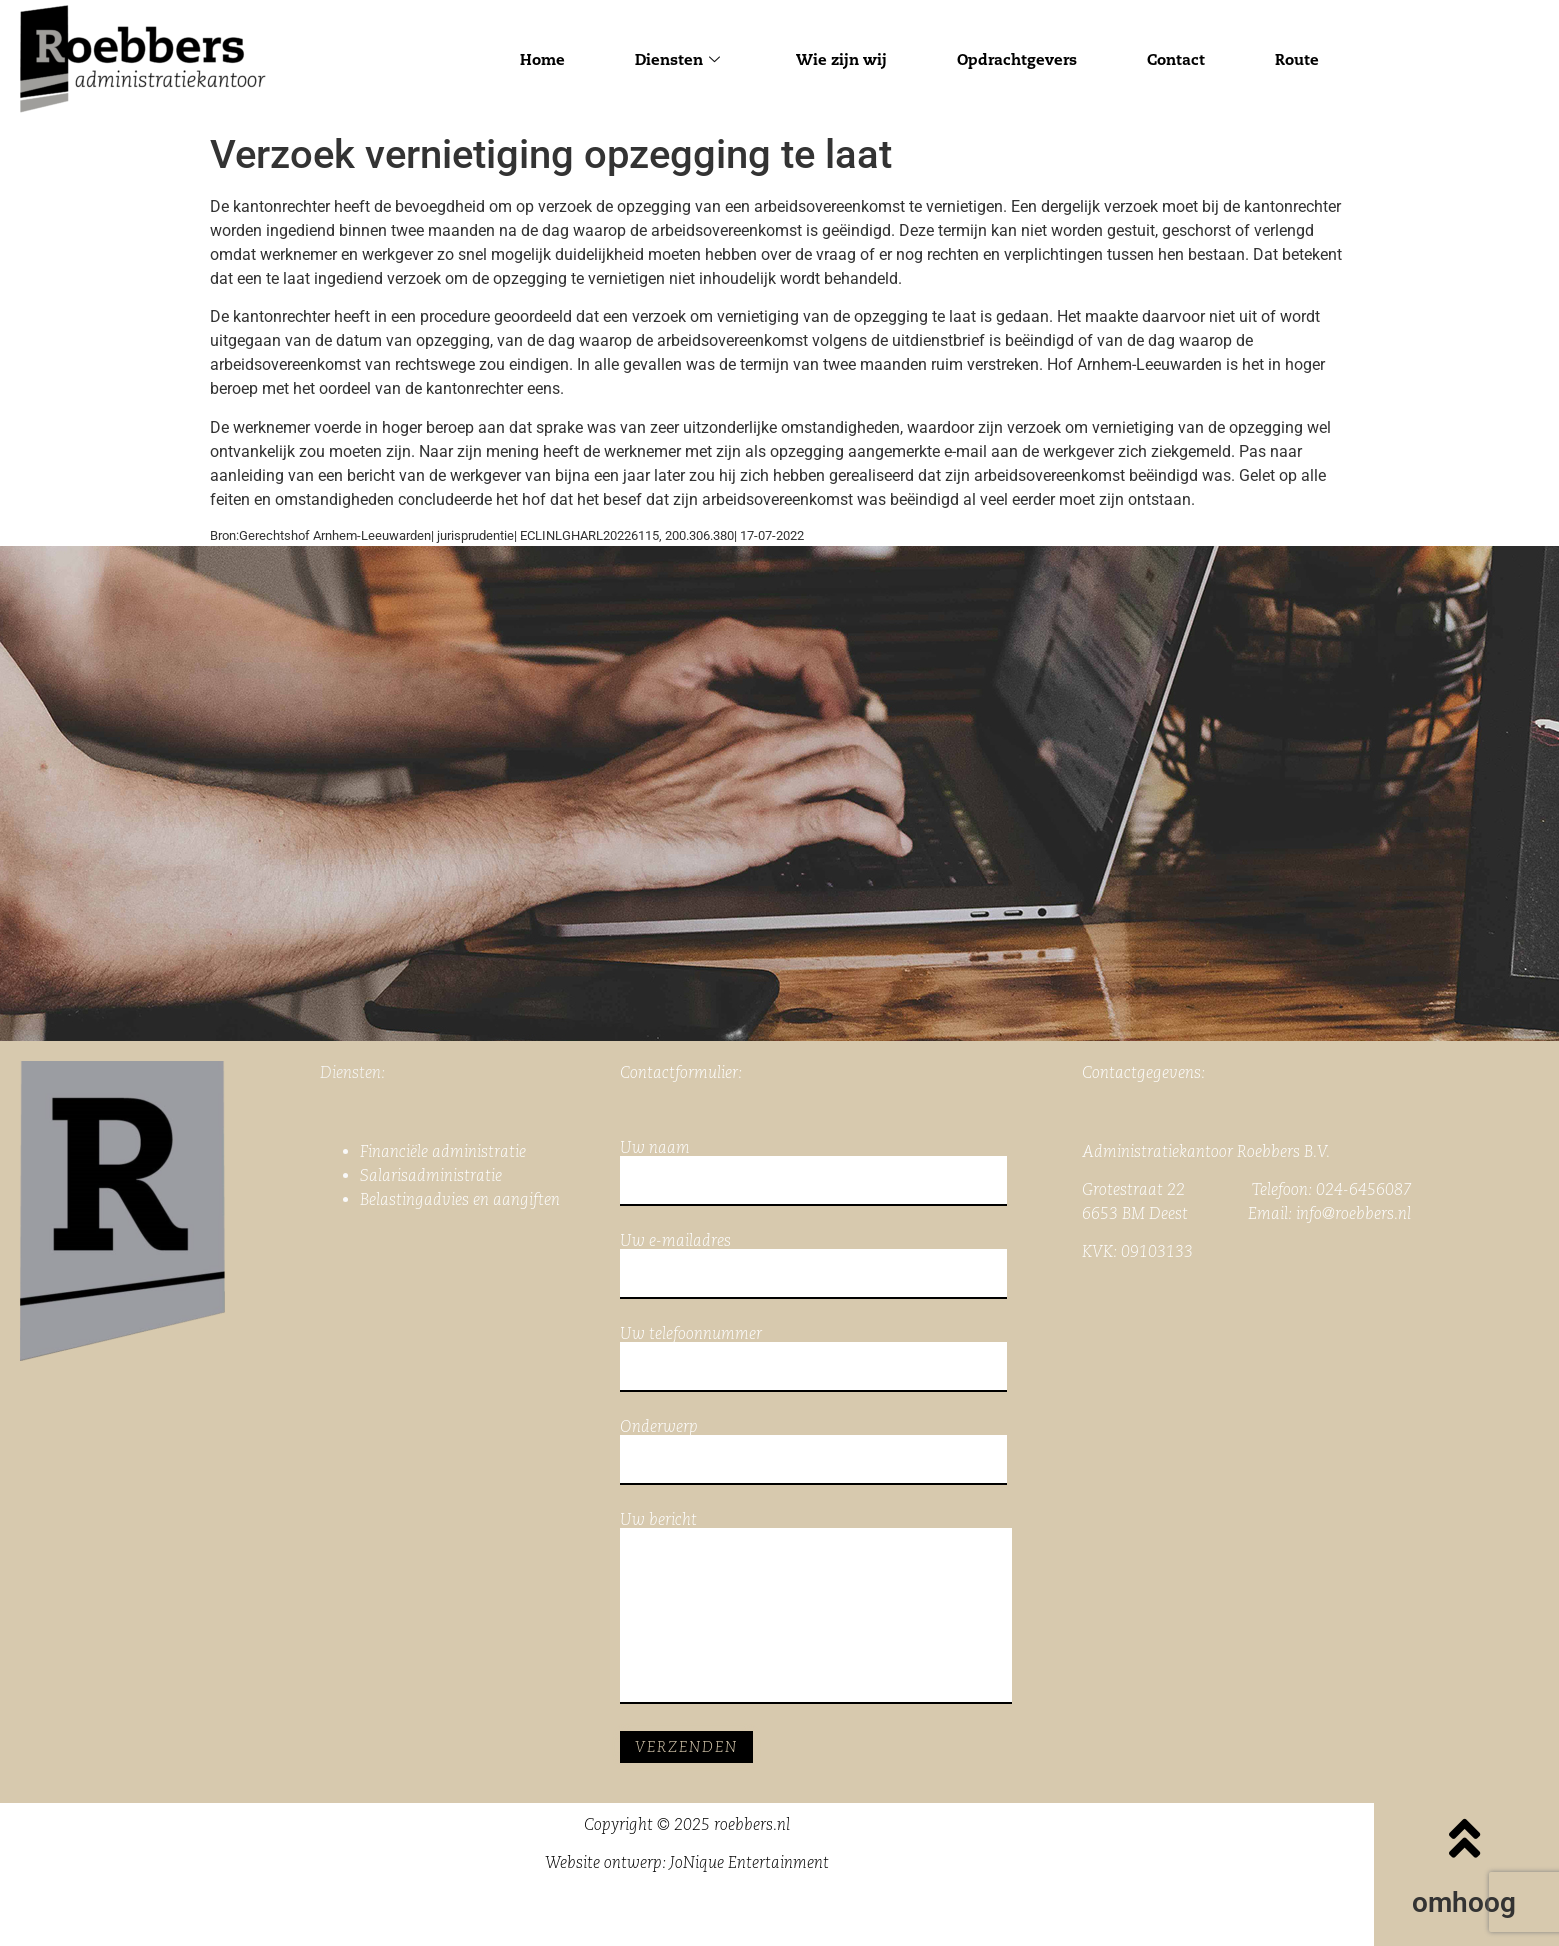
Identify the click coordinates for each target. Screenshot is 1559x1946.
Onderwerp (813, 1452)
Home (542, 59)
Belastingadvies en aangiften (460, 1199)
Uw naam (813, 1173)
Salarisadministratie (431, 1175)
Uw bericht (816, 1608)
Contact (1176, 59)
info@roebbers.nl (1353, 1213)
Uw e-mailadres (813, 1266)
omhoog (1464, 1902)
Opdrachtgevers (1017, 59)
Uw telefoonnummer (813, 1359)
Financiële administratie (443, 1151)
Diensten (677, 59)
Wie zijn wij (841, 59)
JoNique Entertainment (749, 1862)
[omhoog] (1464, 1838)
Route (1297, 59)
